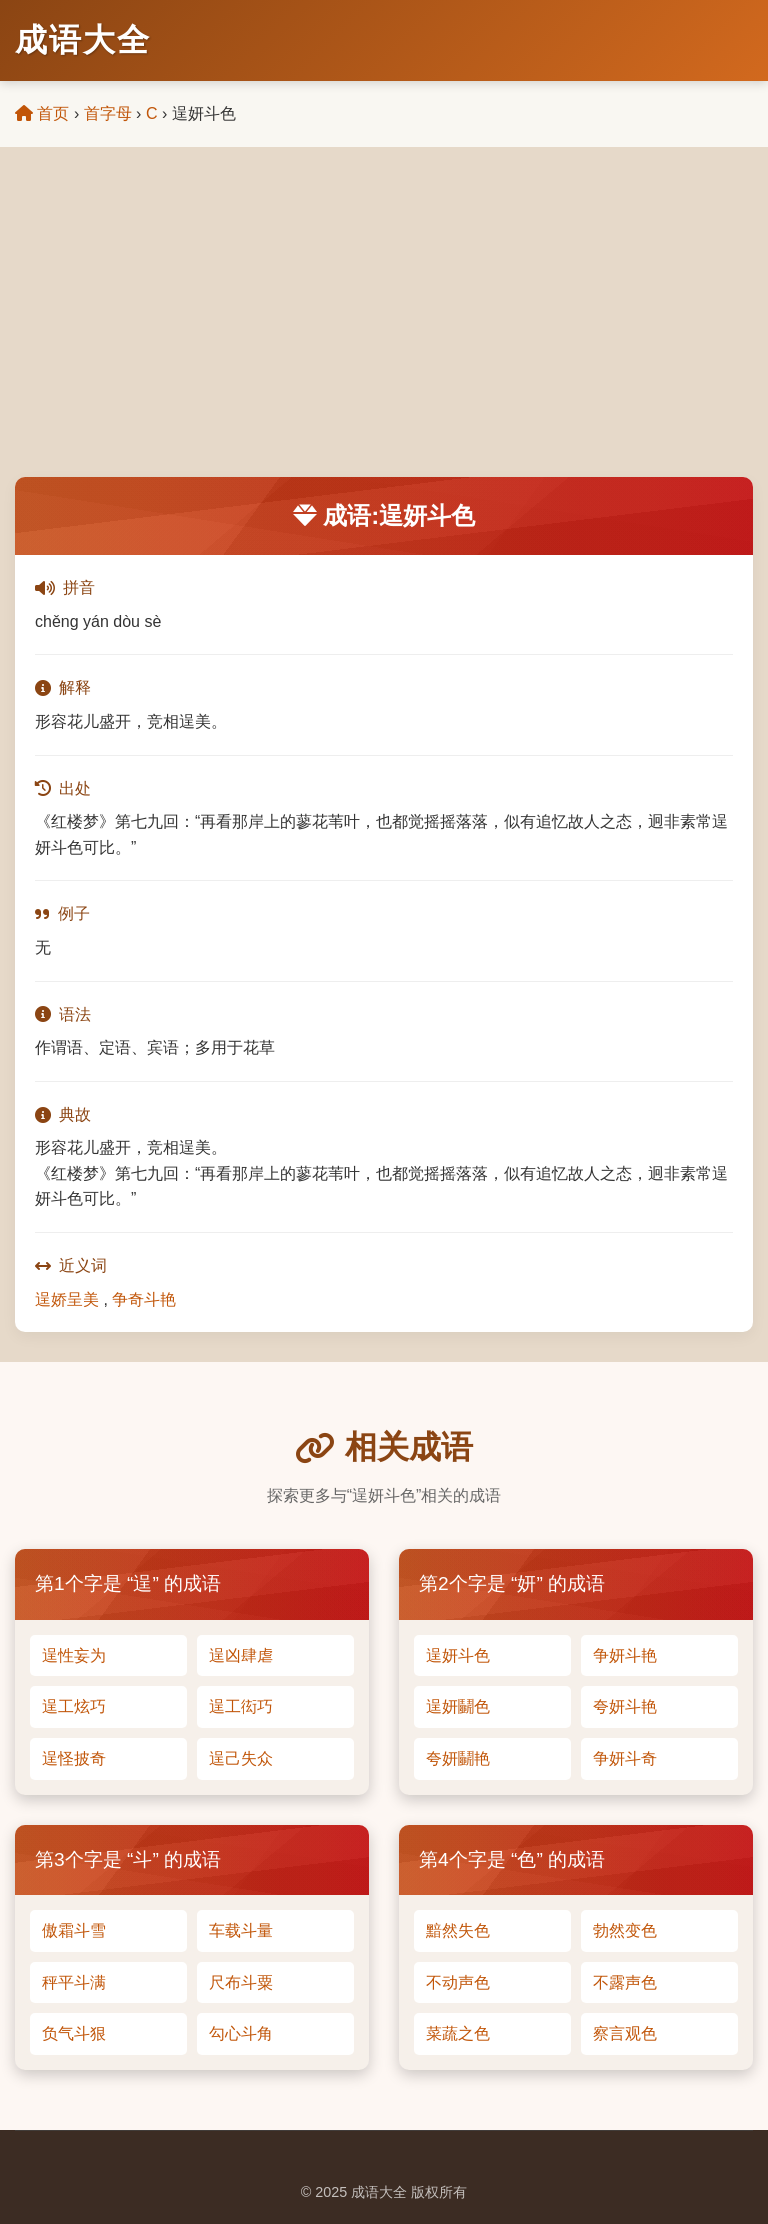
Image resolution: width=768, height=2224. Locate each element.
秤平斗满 (74, 1982)
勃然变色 (625, 1930)
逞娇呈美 (67, 1299)
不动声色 (458, 1982)
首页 (42, 113)
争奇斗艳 (144, 1299)
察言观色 (625, 2033)
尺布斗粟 (241, 1982)
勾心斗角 (241, 2033)
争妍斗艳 (625, 1655)
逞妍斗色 (458, 1655)
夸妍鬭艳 (458, 1758)
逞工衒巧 (241, 1706)
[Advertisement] (384, 327)
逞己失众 (241, 1758)
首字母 (108, 113)
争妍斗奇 (625, 1758)
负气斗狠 (74, 2033)
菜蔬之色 (458, 2033)
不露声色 (625, 1982)
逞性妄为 (74, 1655)
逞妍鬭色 (458, 1706)
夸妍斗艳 (625, 1706)
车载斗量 (241, 1930)
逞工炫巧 (74, 1706)
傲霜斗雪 (74, 1930)
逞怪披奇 (74, 1758)
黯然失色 (458, 1930)
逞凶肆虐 (241, 1655)
